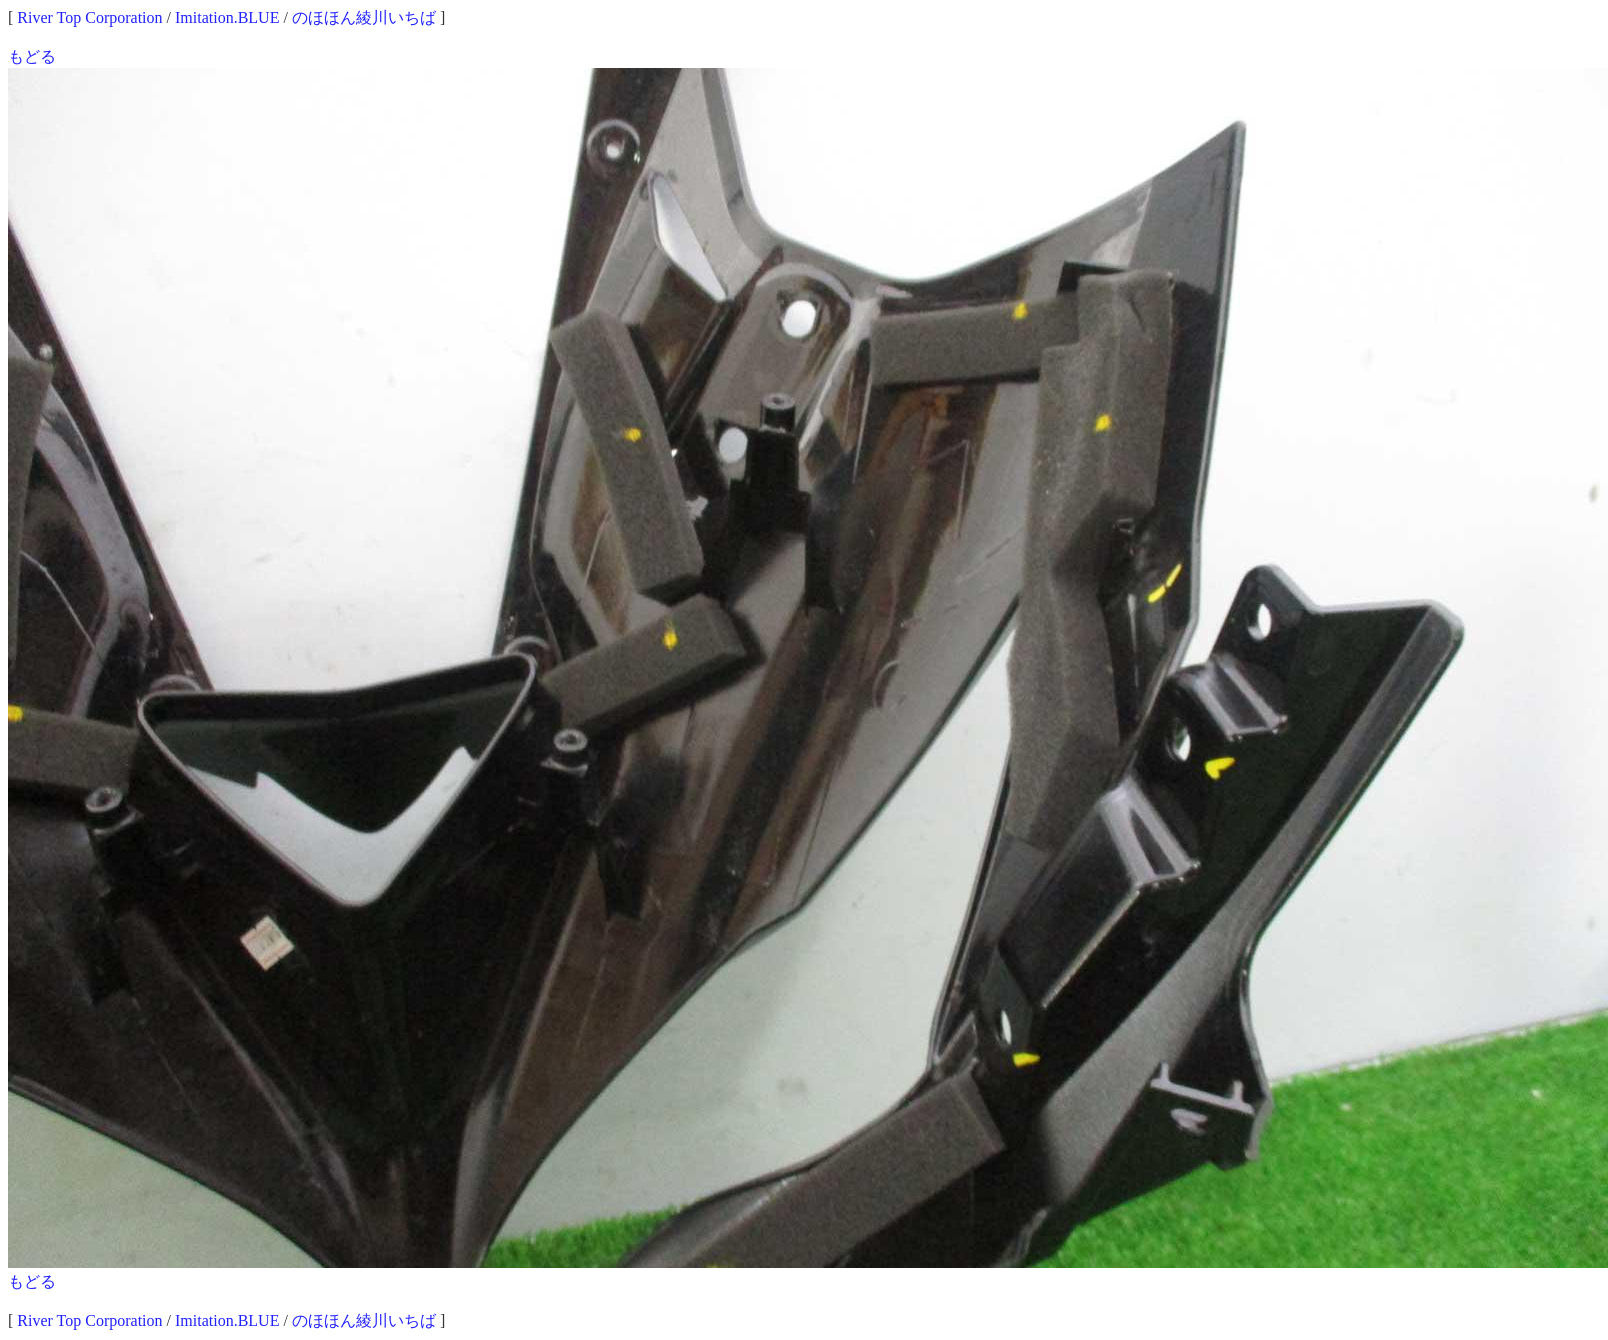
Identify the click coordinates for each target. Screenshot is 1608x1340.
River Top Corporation (89, 17)
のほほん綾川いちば (364, 17)
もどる (32, 56)
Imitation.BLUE (227, 17)
